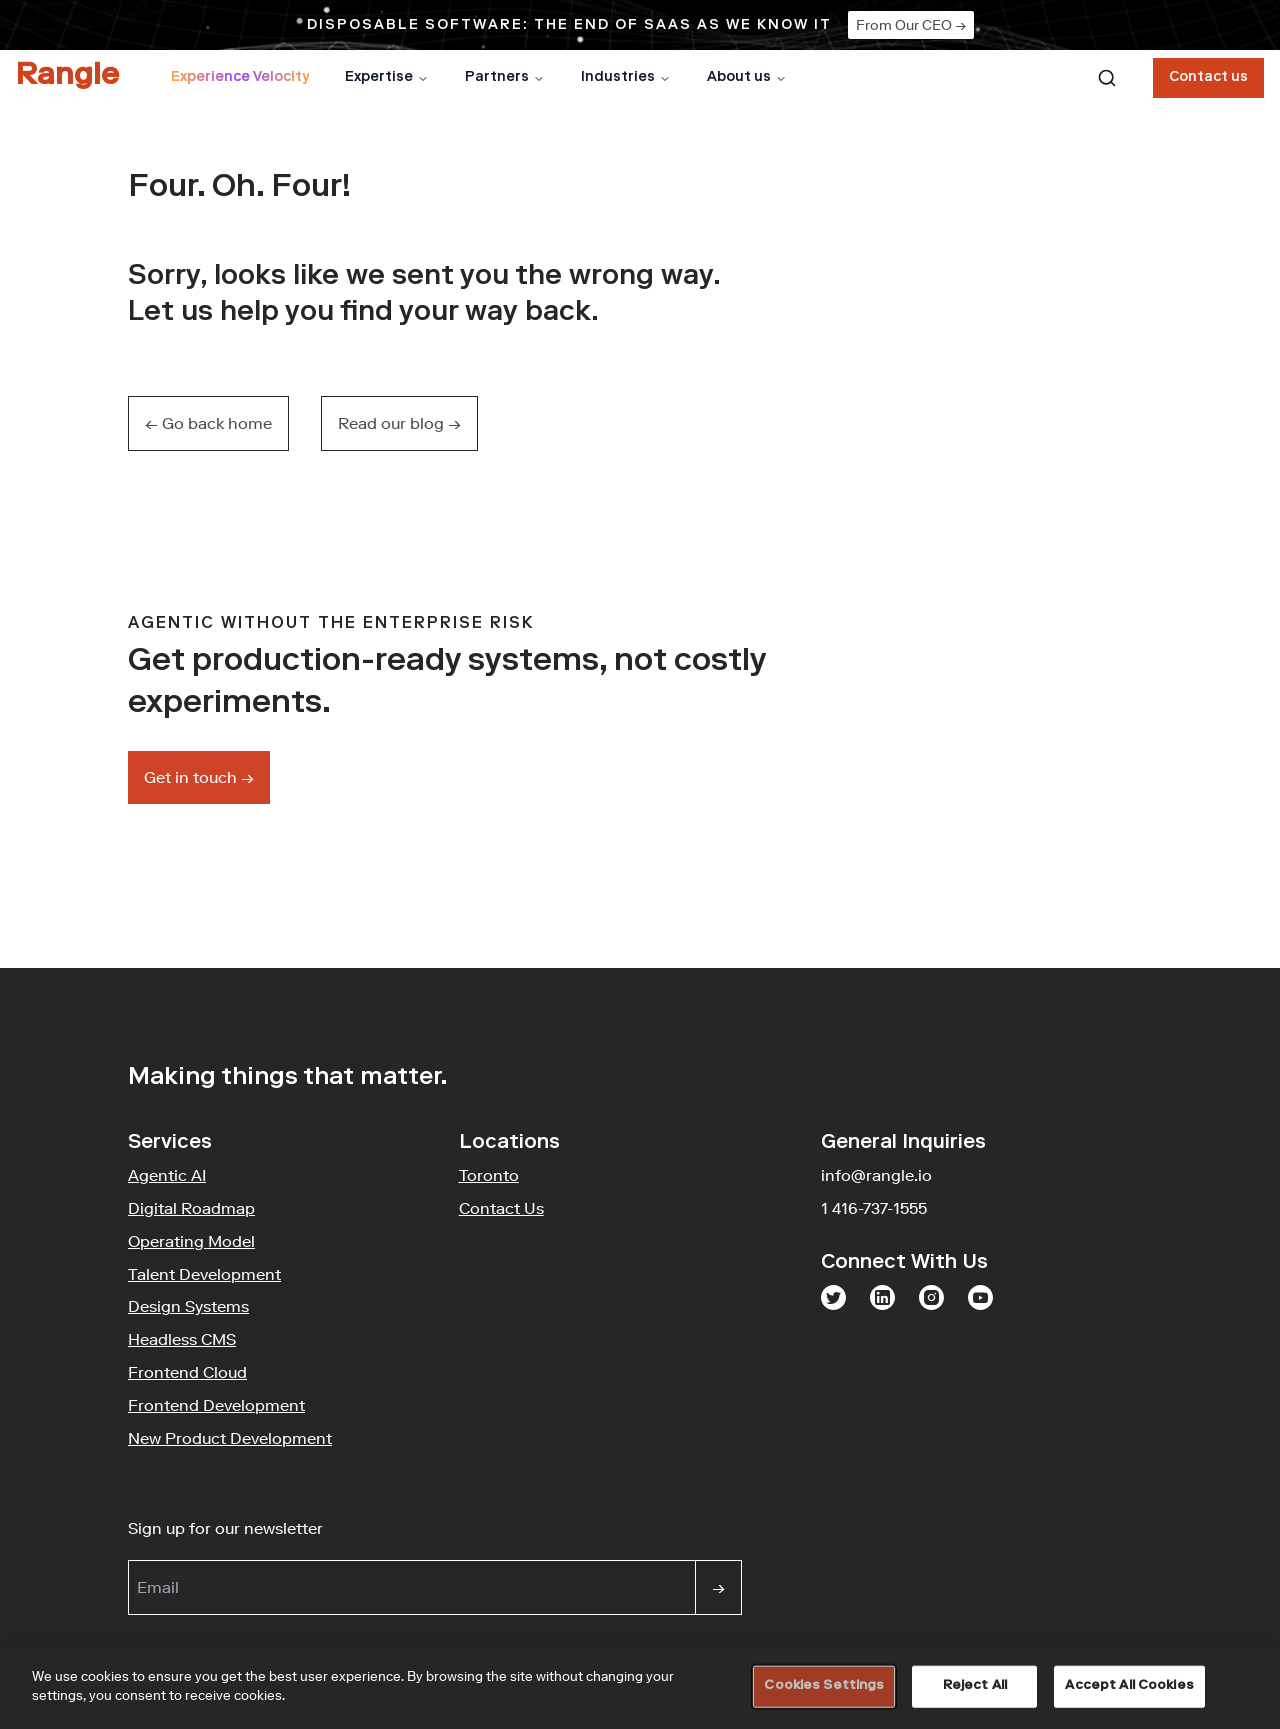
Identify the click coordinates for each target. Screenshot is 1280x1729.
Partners (505, 78)
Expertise (387, 78)
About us (747, 78)
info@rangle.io (876, 1175)
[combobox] (1107, 78)
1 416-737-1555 (874, 1208)
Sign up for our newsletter (322, 1527)
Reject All (975, 1686)
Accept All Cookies (1129, 1686)
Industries (626, 78)
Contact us (1208, 78)
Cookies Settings (824, 1686)
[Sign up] (718, 1587)
